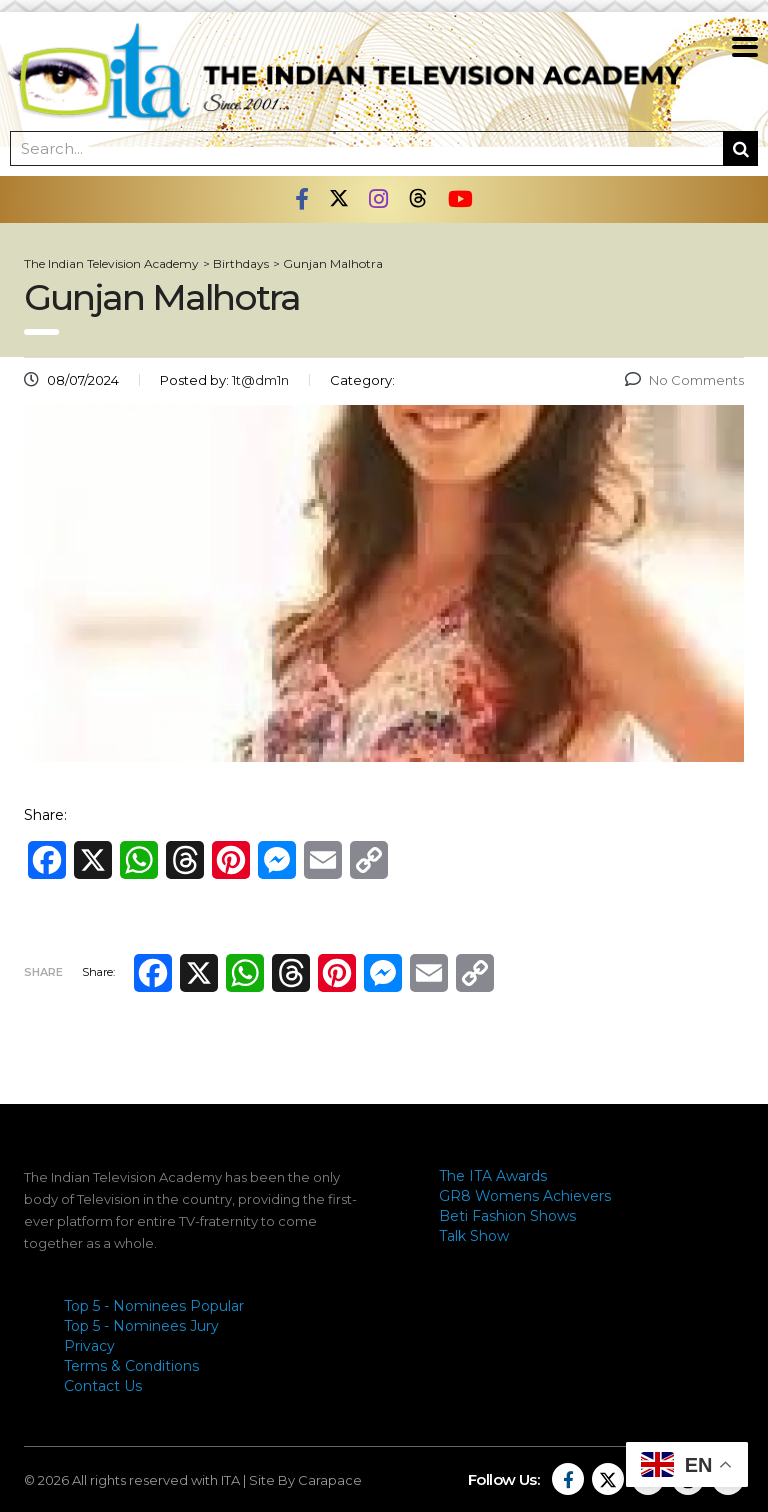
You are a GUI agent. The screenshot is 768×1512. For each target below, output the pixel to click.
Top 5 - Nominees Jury (141, 1326)
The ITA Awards (493, 1176)
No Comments (684, 380)
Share (43, 972)
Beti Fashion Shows (507, 1216)
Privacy (89, 1346)
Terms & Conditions (131, 1366)
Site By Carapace (305, 1480)
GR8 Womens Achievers (525, 1196)
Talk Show (474, 1236)
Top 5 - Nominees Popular (154, 1306)
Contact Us (103, 1386)
